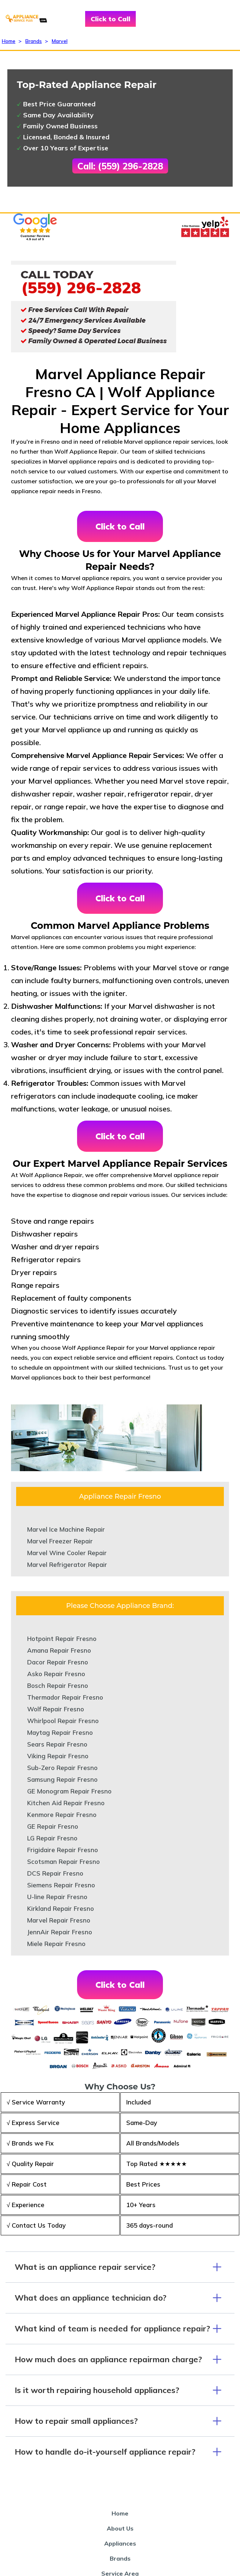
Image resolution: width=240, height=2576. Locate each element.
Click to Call (110, 19)
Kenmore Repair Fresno (62, 1814)
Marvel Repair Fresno (58, 1920)
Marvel (60, 41)
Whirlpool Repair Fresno (63, 1721)
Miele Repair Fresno (56, 1943)
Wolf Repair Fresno (55, 1709)
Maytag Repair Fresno (60, 1732)
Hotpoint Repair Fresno (62, 1638)
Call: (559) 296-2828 (120, 166)
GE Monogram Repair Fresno (69, 1791)
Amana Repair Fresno (59, 1650)
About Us (120, 2528)
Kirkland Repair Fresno (60, 1908)
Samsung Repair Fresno (62, 1779)
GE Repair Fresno (52, 1826)
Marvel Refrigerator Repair (67, 1564)
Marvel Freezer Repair (60, 1541)
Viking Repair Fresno (57, 1756)
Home (8, 41)
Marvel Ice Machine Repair (66, 1529)
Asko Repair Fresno (56, 1674)
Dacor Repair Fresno (57, 1662)
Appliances (120, 2543)
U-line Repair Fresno (57, 1897)
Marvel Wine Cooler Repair (67, 1553)
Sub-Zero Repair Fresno (62, 1767)
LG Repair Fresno (52, 1838)
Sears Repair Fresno (57, 1744)
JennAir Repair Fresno (59, 1932)
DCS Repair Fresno (55, 1873)
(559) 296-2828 (81, 287)
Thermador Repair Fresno (65, 1697)
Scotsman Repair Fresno (63, 1861)
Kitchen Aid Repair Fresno (66, 1803)
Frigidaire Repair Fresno (62, 1850)
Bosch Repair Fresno (57, 1685)
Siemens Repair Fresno (61, 1885)
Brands (33, 41)
